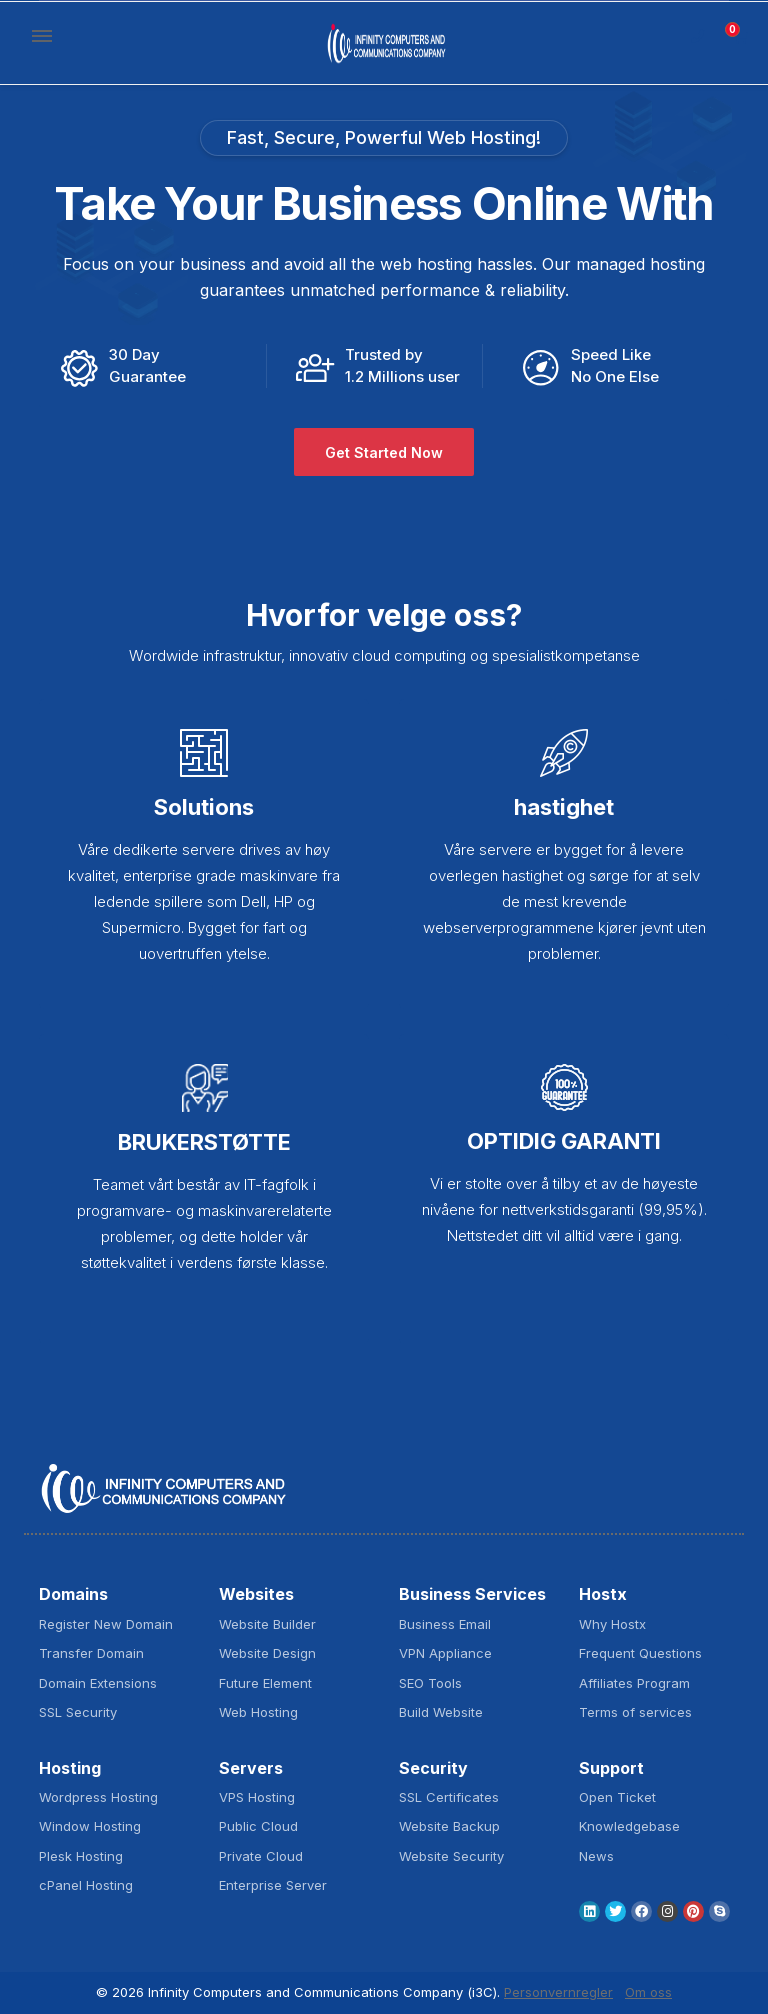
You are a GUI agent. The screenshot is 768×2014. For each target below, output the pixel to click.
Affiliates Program (634, 1683)
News (596, 1856)
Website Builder (267, 1624)
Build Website (441, 1712)
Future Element (265, 1683)
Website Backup (449, 1826)
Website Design (267, 1653)
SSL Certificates (449, 1797)
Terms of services (635, 1712)
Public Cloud (258, 1826)
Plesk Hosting (81, 1856)
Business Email (445, 1624)
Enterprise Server (273, 1885)
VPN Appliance (445, 1653)
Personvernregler (558, 1992)
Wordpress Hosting (98, 1797)
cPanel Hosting (86, 1885)
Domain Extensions (98, 1683)
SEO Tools (430, 1683)
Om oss (648, 1992)
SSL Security (78, 1712)
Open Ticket (617, 1797)
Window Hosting (90, 1826)
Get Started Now (384, 452)
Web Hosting (258, 1712)
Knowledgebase (629, 1826)
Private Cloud (261, 1856)
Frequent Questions (640, 1653)
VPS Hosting (257, 1797)
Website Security (451, 1856)
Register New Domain (106, 1624)
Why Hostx (612, 1624)
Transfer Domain (91, 1653)
